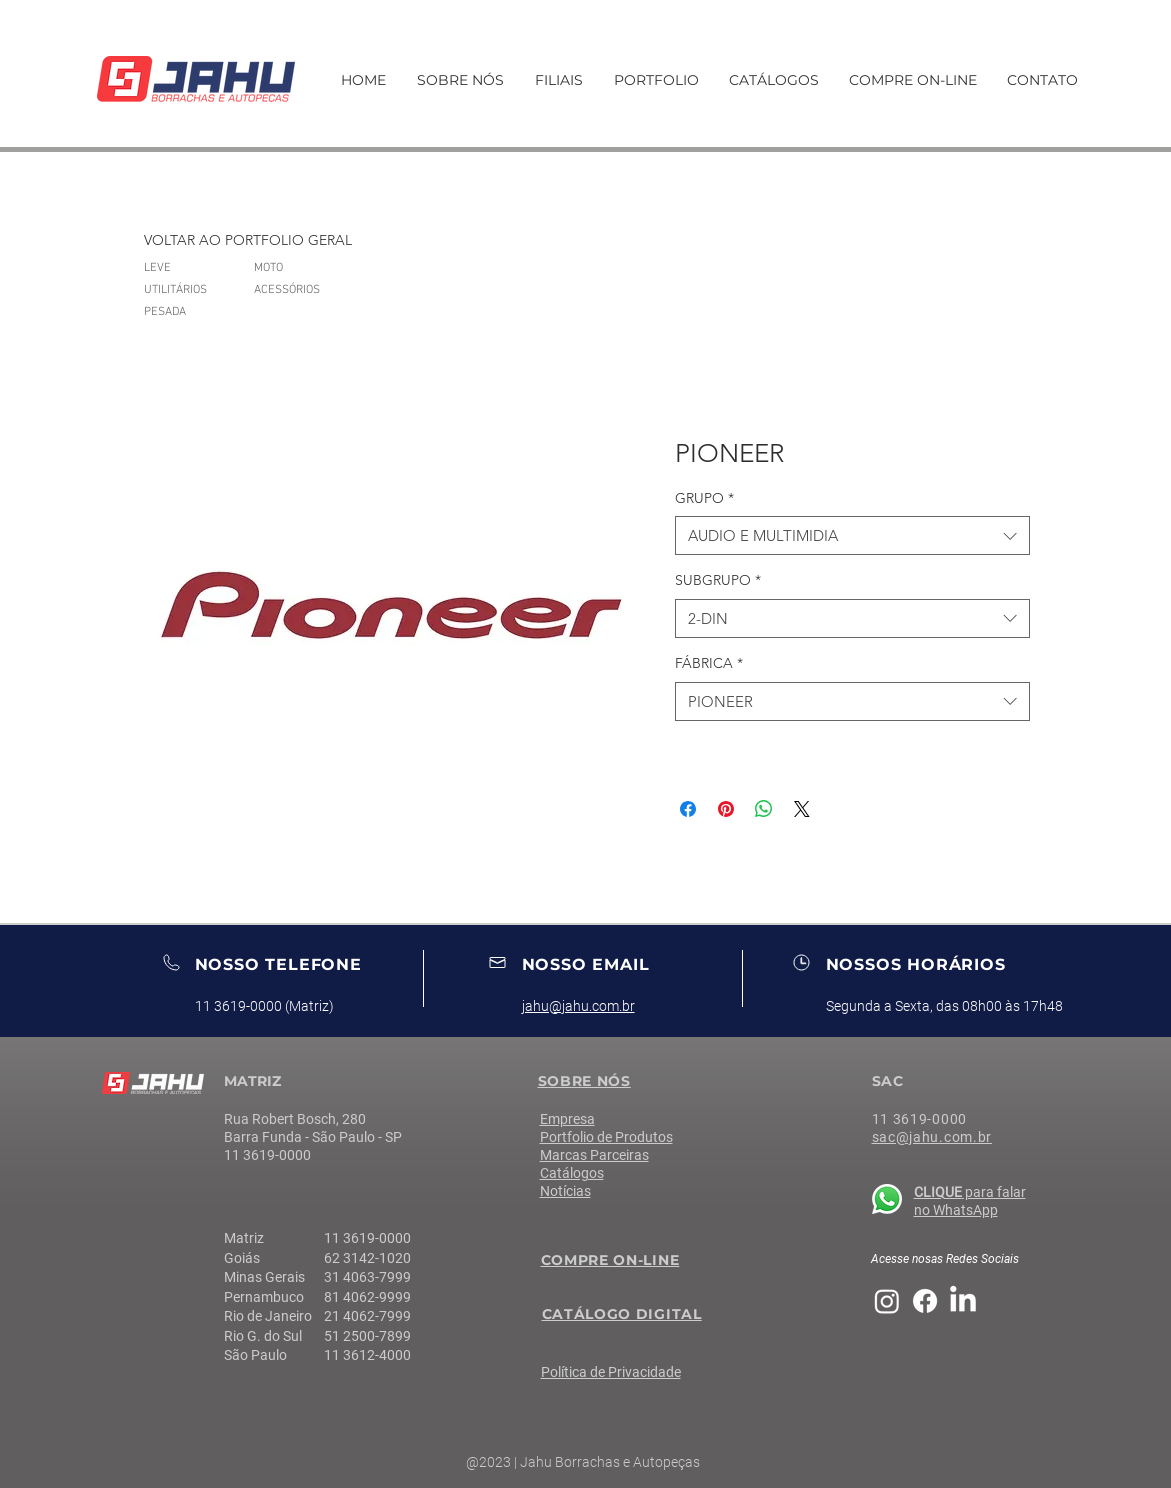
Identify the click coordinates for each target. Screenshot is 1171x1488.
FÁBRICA (709, 663)
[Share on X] (802, 809)
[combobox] (852, 535)
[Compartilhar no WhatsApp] (764, 809)
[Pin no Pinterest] (726, 809)
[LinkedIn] (963, 1301)
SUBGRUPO (718, 580)
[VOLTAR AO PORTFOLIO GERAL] (248, 241)
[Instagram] (887, 1301)
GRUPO (704, 498)
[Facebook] (925, 1301)
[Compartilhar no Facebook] (688, 809)
